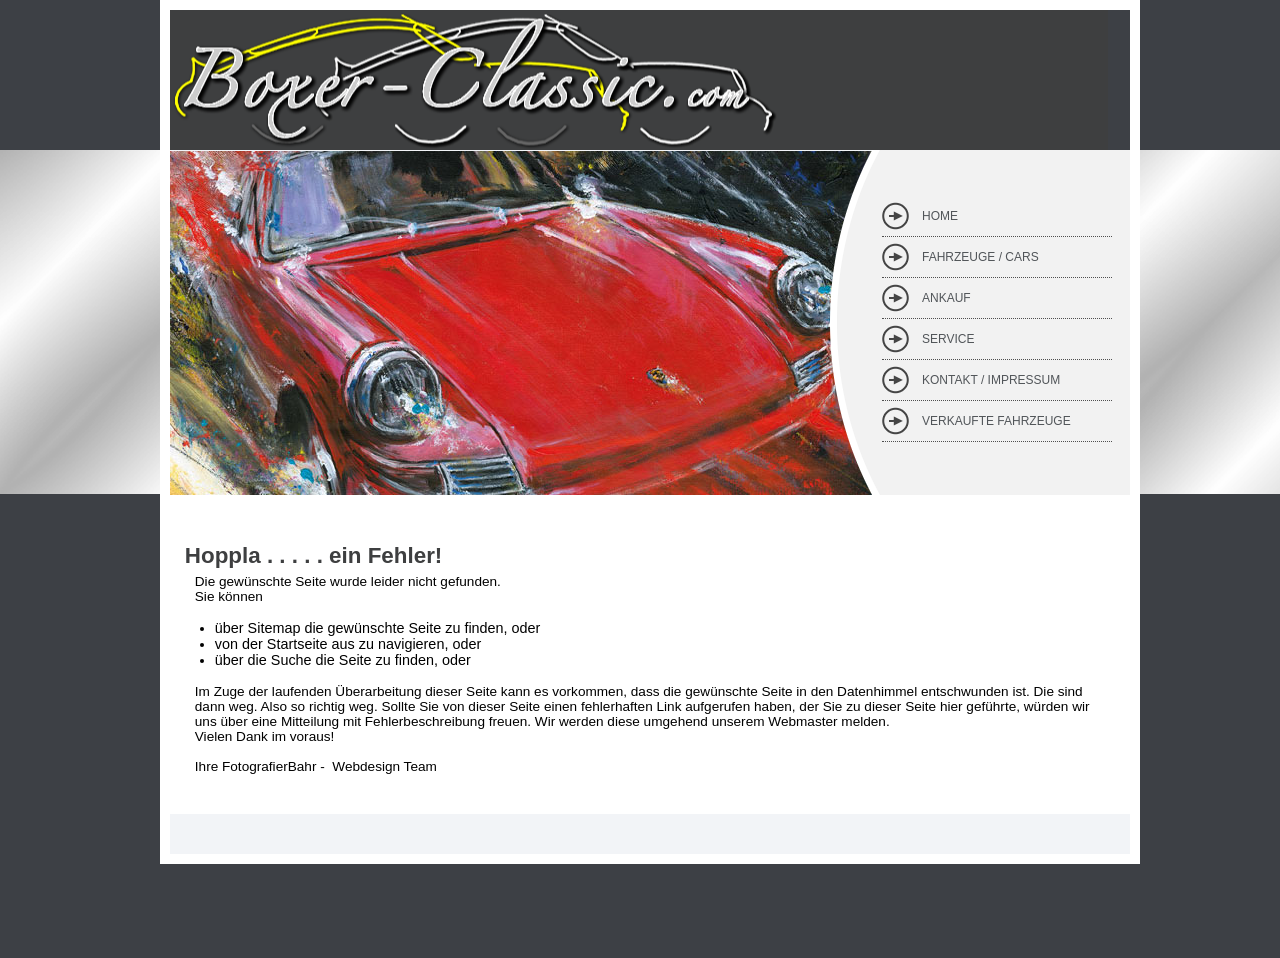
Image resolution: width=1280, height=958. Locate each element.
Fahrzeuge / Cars (980, 257)
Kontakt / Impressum (991, 380)
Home (940, 216)
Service (948, 339)
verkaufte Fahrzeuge (996, 421)
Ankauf (946, 298)
